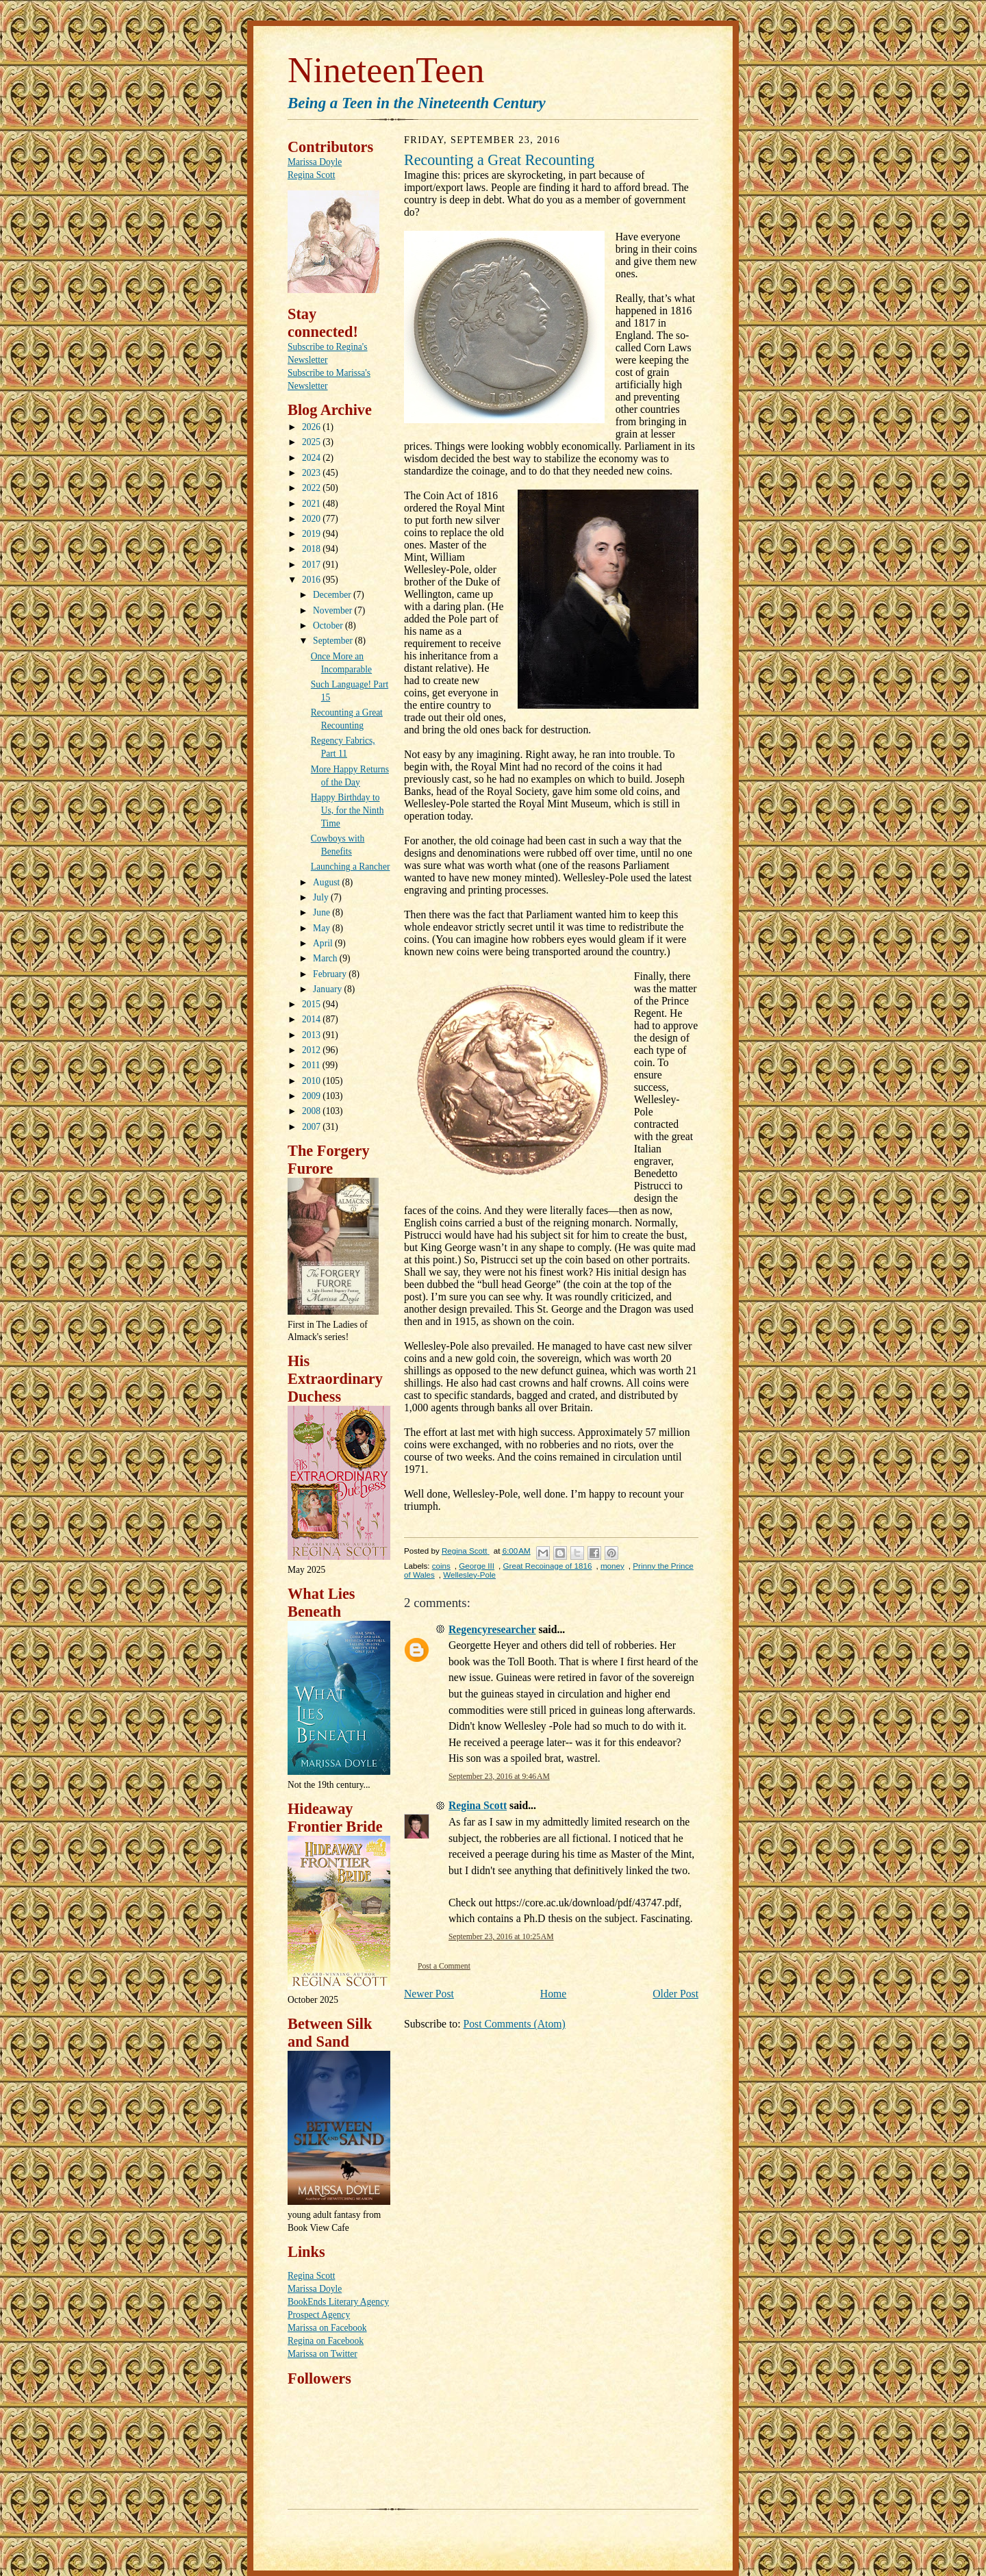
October (329, 625)
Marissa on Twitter (322, 2354)
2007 (312, 1127)
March (326, 958)
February (331, 974)
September (334, 640)
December (333, 595)
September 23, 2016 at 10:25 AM (501, 1936)
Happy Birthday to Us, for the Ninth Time (347, 810)
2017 (312, 564)
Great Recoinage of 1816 (547, 1565)
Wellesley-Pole (469, 1574)
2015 (312, 1004)
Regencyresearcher (491, 1629)
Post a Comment (444, 1966)
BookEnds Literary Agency (338, 2302)
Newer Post (429, 1993)
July (322, 897)
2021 (312, 503)
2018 (312, 549)
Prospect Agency (319, 2315)
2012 (312, 1050)
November (333, 610)
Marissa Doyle (315, 162)
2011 (312, 1065)
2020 (312, 519)
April (324, 943)
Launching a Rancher (350, 866)
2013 (312, 1035)
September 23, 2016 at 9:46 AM (499, 1776)
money (612, 1565)
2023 (312, 473)
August (327, 882)
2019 (312, 534)
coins (441, 1565)
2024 (312, 458)
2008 (312, 1111)
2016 (312, 579)
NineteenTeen (386, 70)
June (322, 912)
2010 (312, 1081)
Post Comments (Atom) (514, 2024)
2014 (312, 1019)
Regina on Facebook (326, 2341)
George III (476, 1565)
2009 (312, 1096)
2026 (312, 427)
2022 (312, 488)
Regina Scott (311, 175)
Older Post (675, 1993)
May (322, 928)
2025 (312, 442)
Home (553, 1993)
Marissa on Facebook (327, 2328)
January (328, 989)
